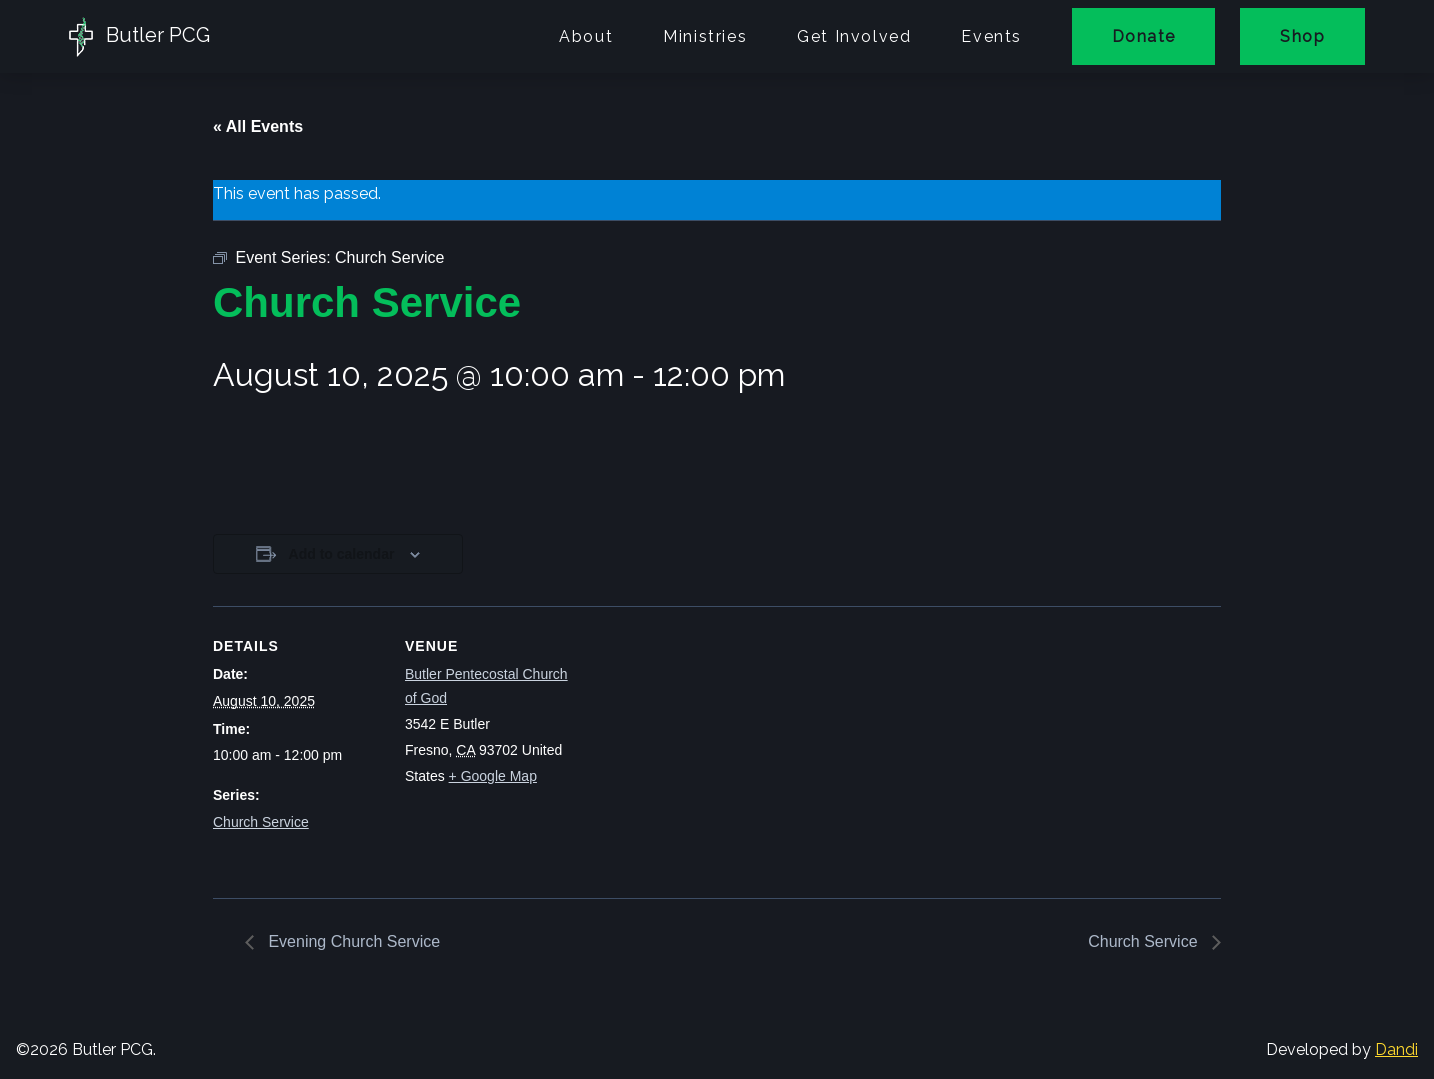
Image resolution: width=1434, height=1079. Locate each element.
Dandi (1396, 1049)
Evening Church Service (352, 941)
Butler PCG (139, 37)
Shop (1302, 36)
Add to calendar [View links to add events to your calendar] (342, 554)
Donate (1143, 36)
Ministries (705, 36)
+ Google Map (493, 776)
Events (991, 36)
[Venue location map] (702, 744)
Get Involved (854, 36)
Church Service (261, 822)
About (586, 36)
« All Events (258, 126)
